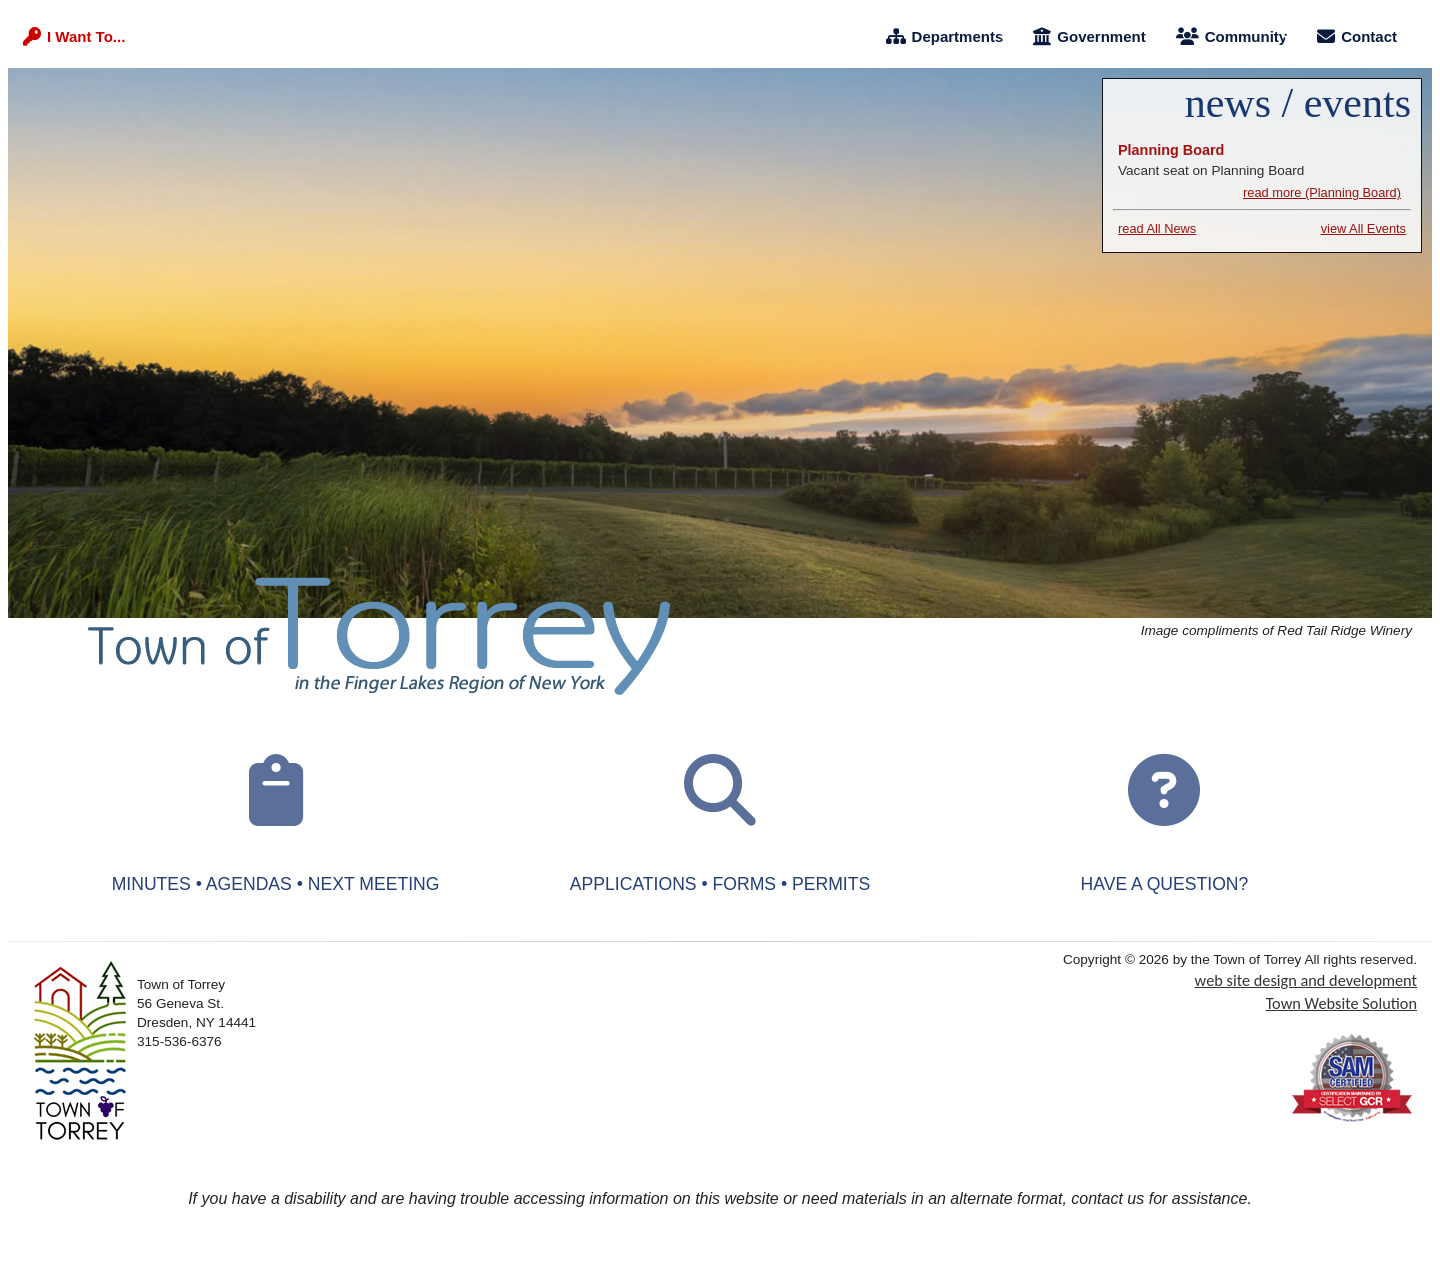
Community (1232, 36)
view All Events (1363, 228)
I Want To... (74, 36)
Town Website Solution (1341, 1003)
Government (1089, 36)
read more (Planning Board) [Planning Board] (1322, 192)
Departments (945, 36)
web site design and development (1306, 980)
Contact (1357, 36)
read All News (1157, 228)
